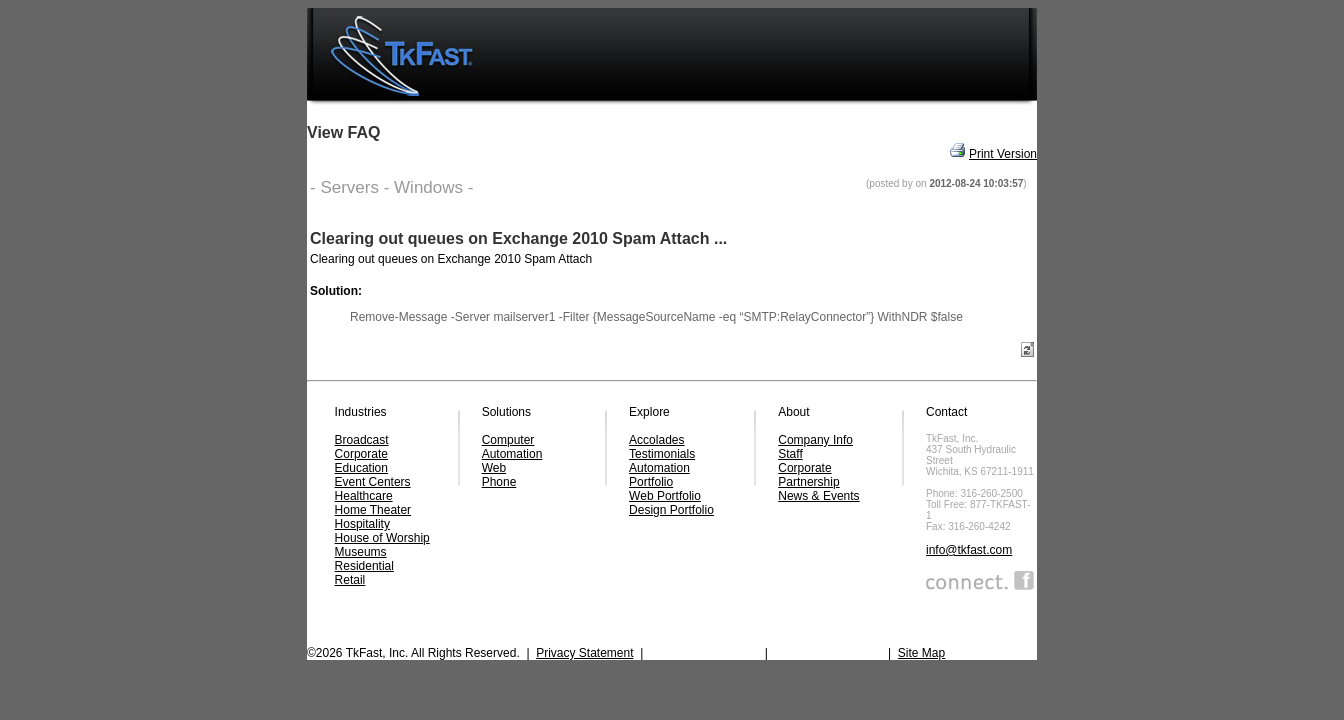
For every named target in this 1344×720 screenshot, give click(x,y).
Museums (361, 552)
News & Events (818, 496)
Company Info (815, 440)
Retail (350, 580)
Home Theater (373, 510)
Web (494, 468)
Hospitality (362, 524)
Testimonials (662, 454)
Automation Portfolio (659, 475)
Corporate (361, 454)
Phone (499, 482)
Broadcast (362, 440)
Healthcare (364, 496)
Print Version (1003, 154)
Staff (790, 454)
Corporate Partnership (808, 475)
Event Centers (373, 482)
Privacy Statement (584, 653)
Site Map (921, 653)
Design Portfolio (671, 510)
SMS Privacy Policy (704, 653)
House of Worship (382, 538)
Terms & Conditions (828, 653)
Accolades (656, 440)
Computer (508, 440)
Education (361, 468)
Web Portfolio (665, 496)
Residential (364, 566)
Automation (512, 454)
